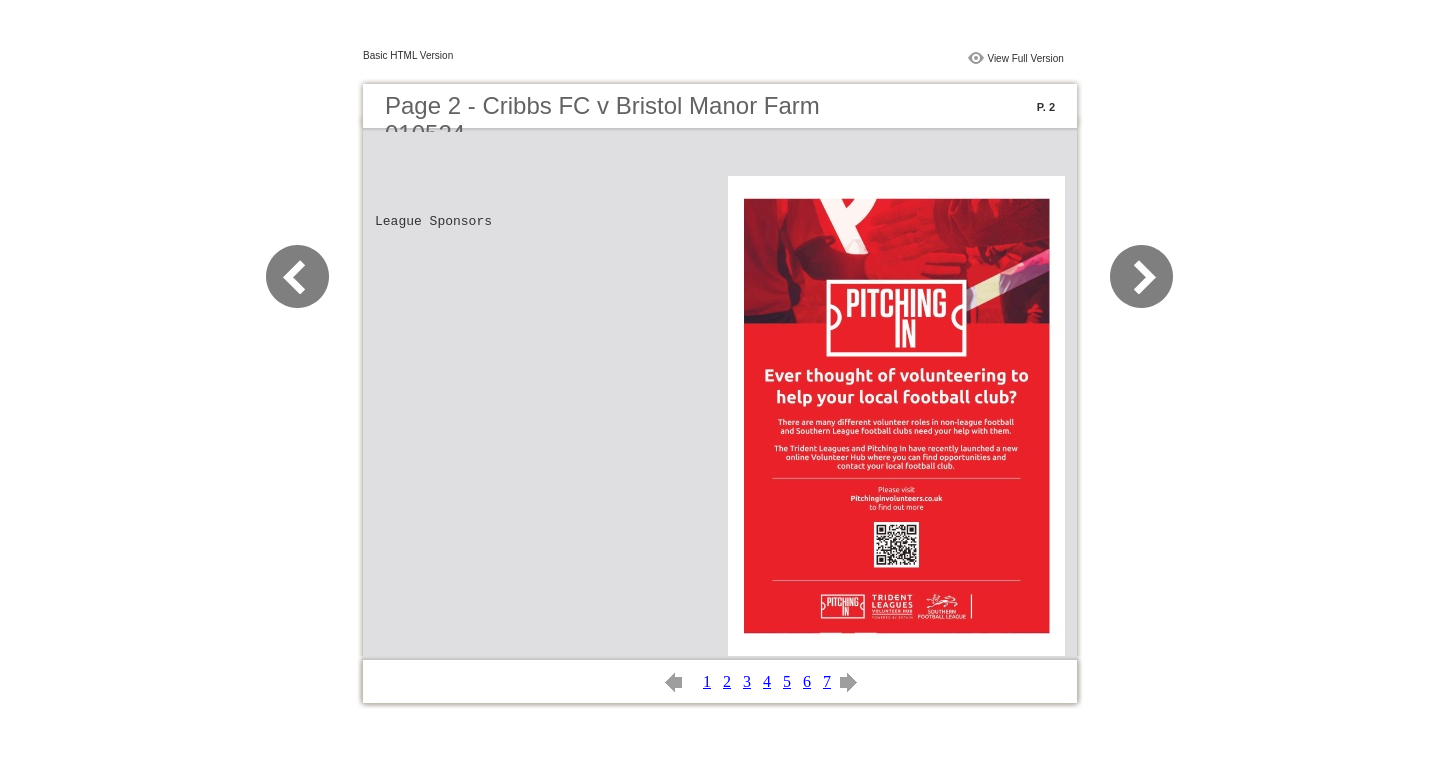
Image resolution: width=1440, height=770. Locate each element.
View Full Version (1025, 58)
